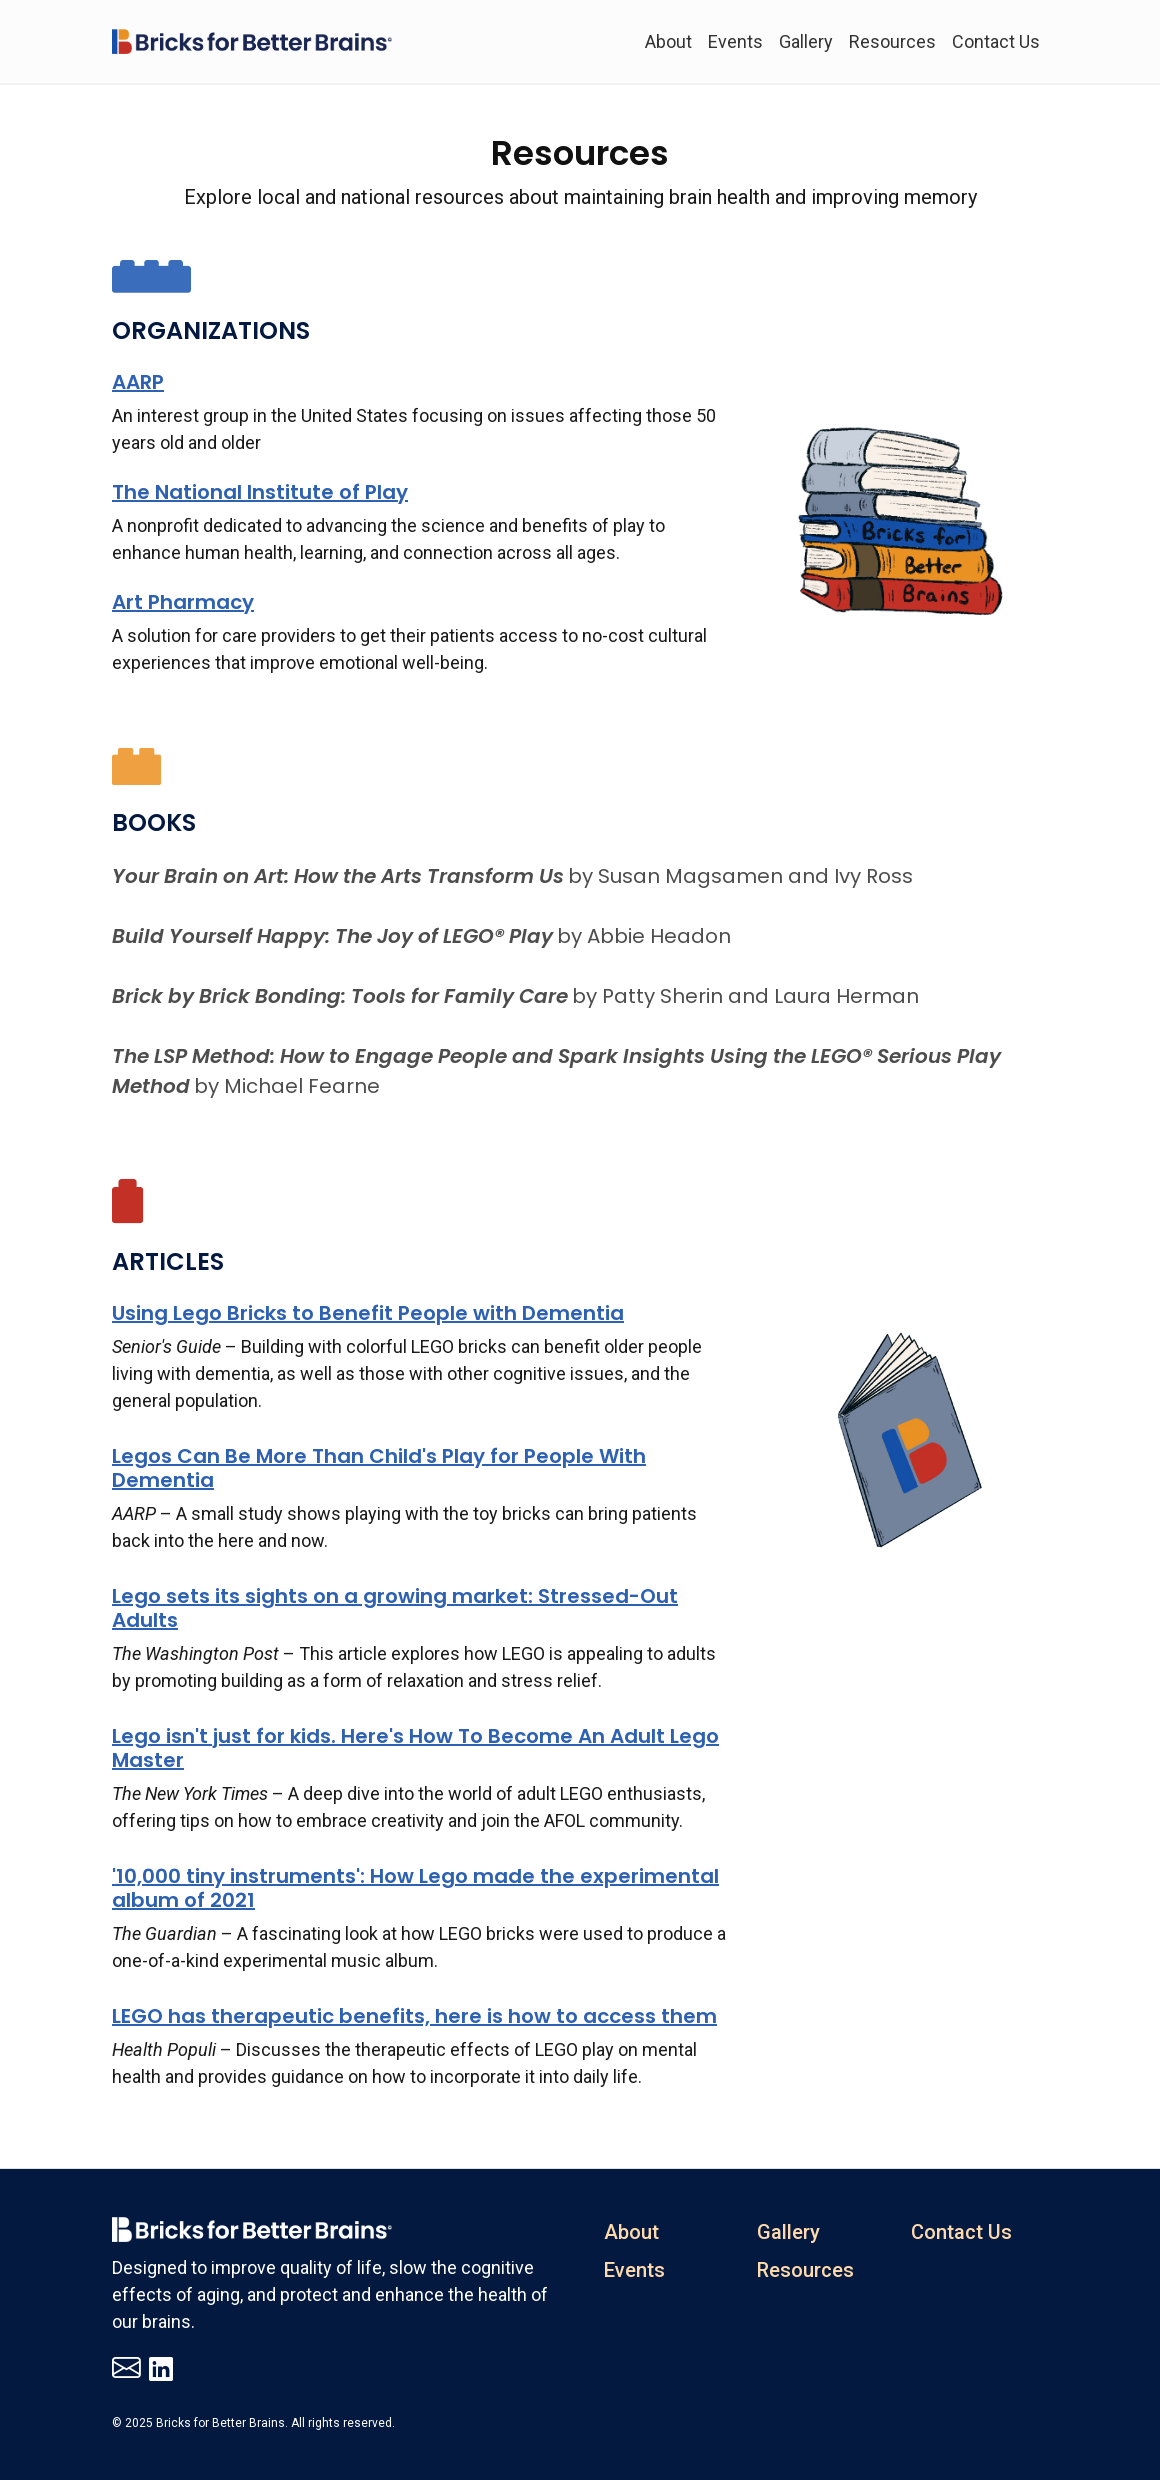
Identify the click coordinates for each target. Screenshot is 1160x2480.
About (668, 41)
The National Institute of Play (260, 492)
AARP (138, 382)
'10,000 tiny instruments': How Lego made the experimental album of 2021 (415, 1888)
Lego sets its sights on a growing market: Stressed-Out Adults (395, 1608)
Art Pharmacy (183, 602)
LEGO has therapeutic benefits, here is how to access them (414, 2016)
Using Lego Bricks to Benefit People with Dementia (368, 1313)
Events (735, 41)
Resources (892, 41)
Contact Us (996, 41)
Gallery (806, 41)
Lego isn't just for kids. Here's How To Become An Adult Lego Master (415, 1748)
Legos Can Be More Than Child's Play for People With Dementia (379, 1468)
